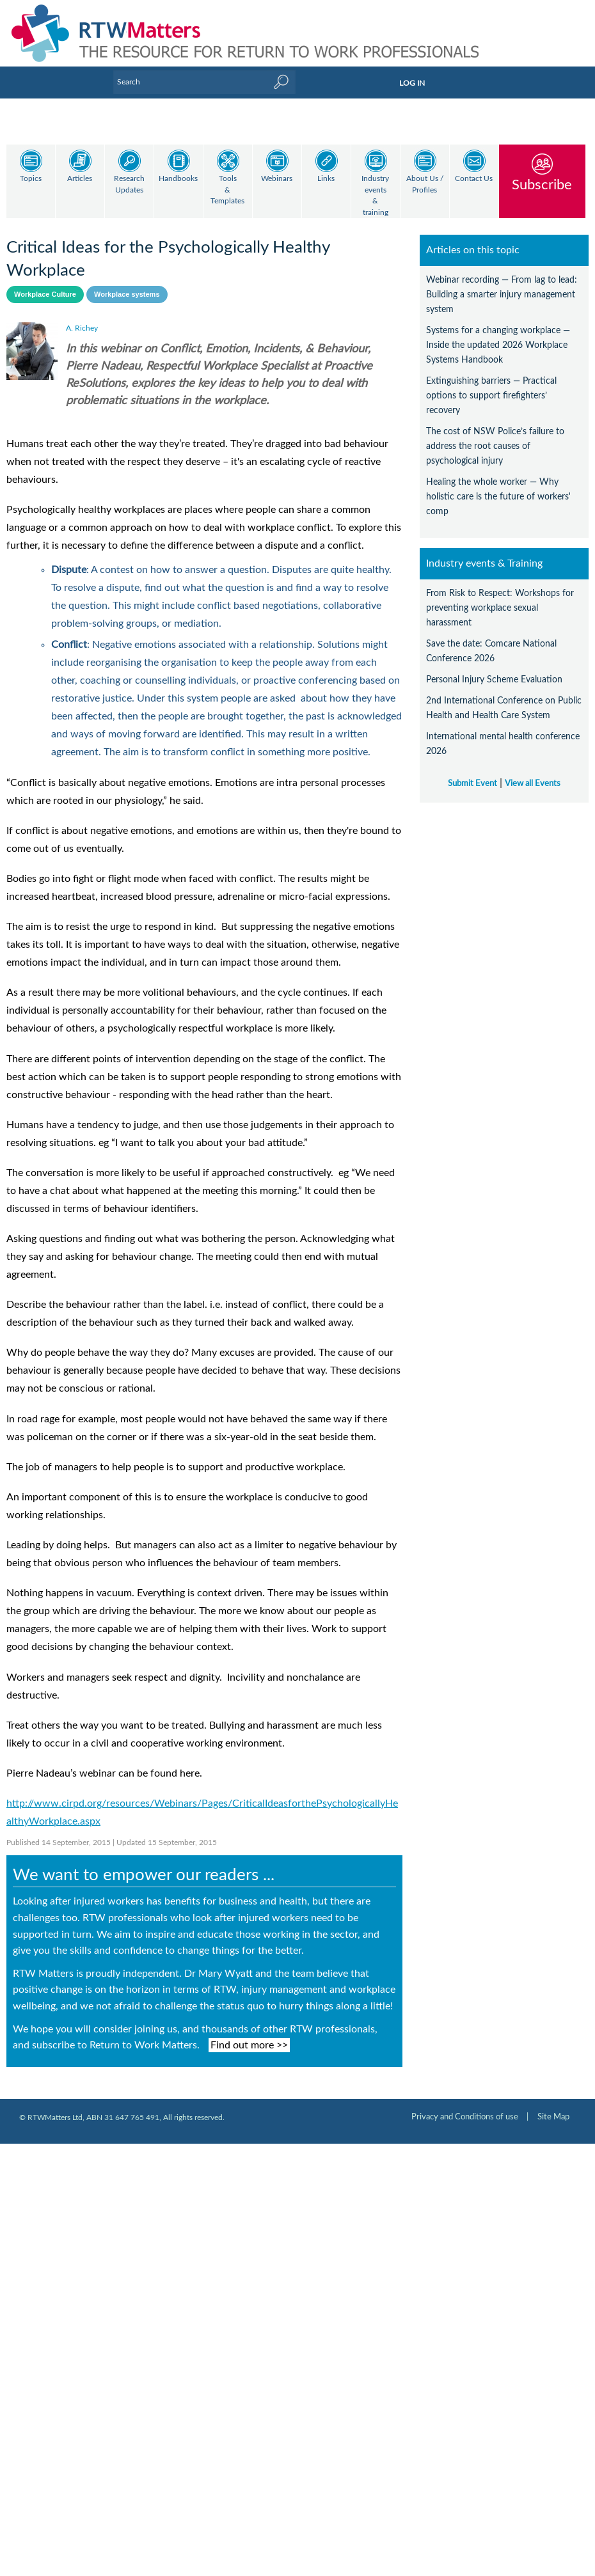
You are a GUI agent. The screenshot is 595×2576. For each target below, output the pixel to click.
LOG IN (412, 83)
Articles (79, 178)
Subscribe (542, 184)
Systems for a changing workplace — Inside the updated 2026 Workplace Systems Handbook (498, 334)
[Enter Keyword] (204, 82)
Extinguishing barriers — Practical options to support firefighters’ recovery (491, 384)
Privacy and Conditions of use (464, 2105)
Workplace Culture (45, 283)
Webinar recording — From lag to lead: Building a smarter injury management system (501, 283)
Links (326, 178)
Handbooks (178, 178)
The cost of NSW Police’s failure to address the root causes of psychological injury (495, 435)
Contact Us (474, 178)
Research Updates (129, 184)
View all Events (532, 772)
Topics (31, 178)
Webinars (276, 178)
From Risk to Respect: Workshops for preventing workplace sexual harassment (500, 597)
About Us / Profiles (424, 184)
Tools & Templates (227, 190)
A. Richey (82, 317)
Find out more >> (249, 2034)
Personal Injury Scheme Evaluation (494, 668)
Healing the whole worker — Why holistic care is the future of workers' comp (498, 485)
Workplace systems (127, 283)
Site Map (553, 2105)
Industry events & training (375, 195)
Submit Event (472, 772)
